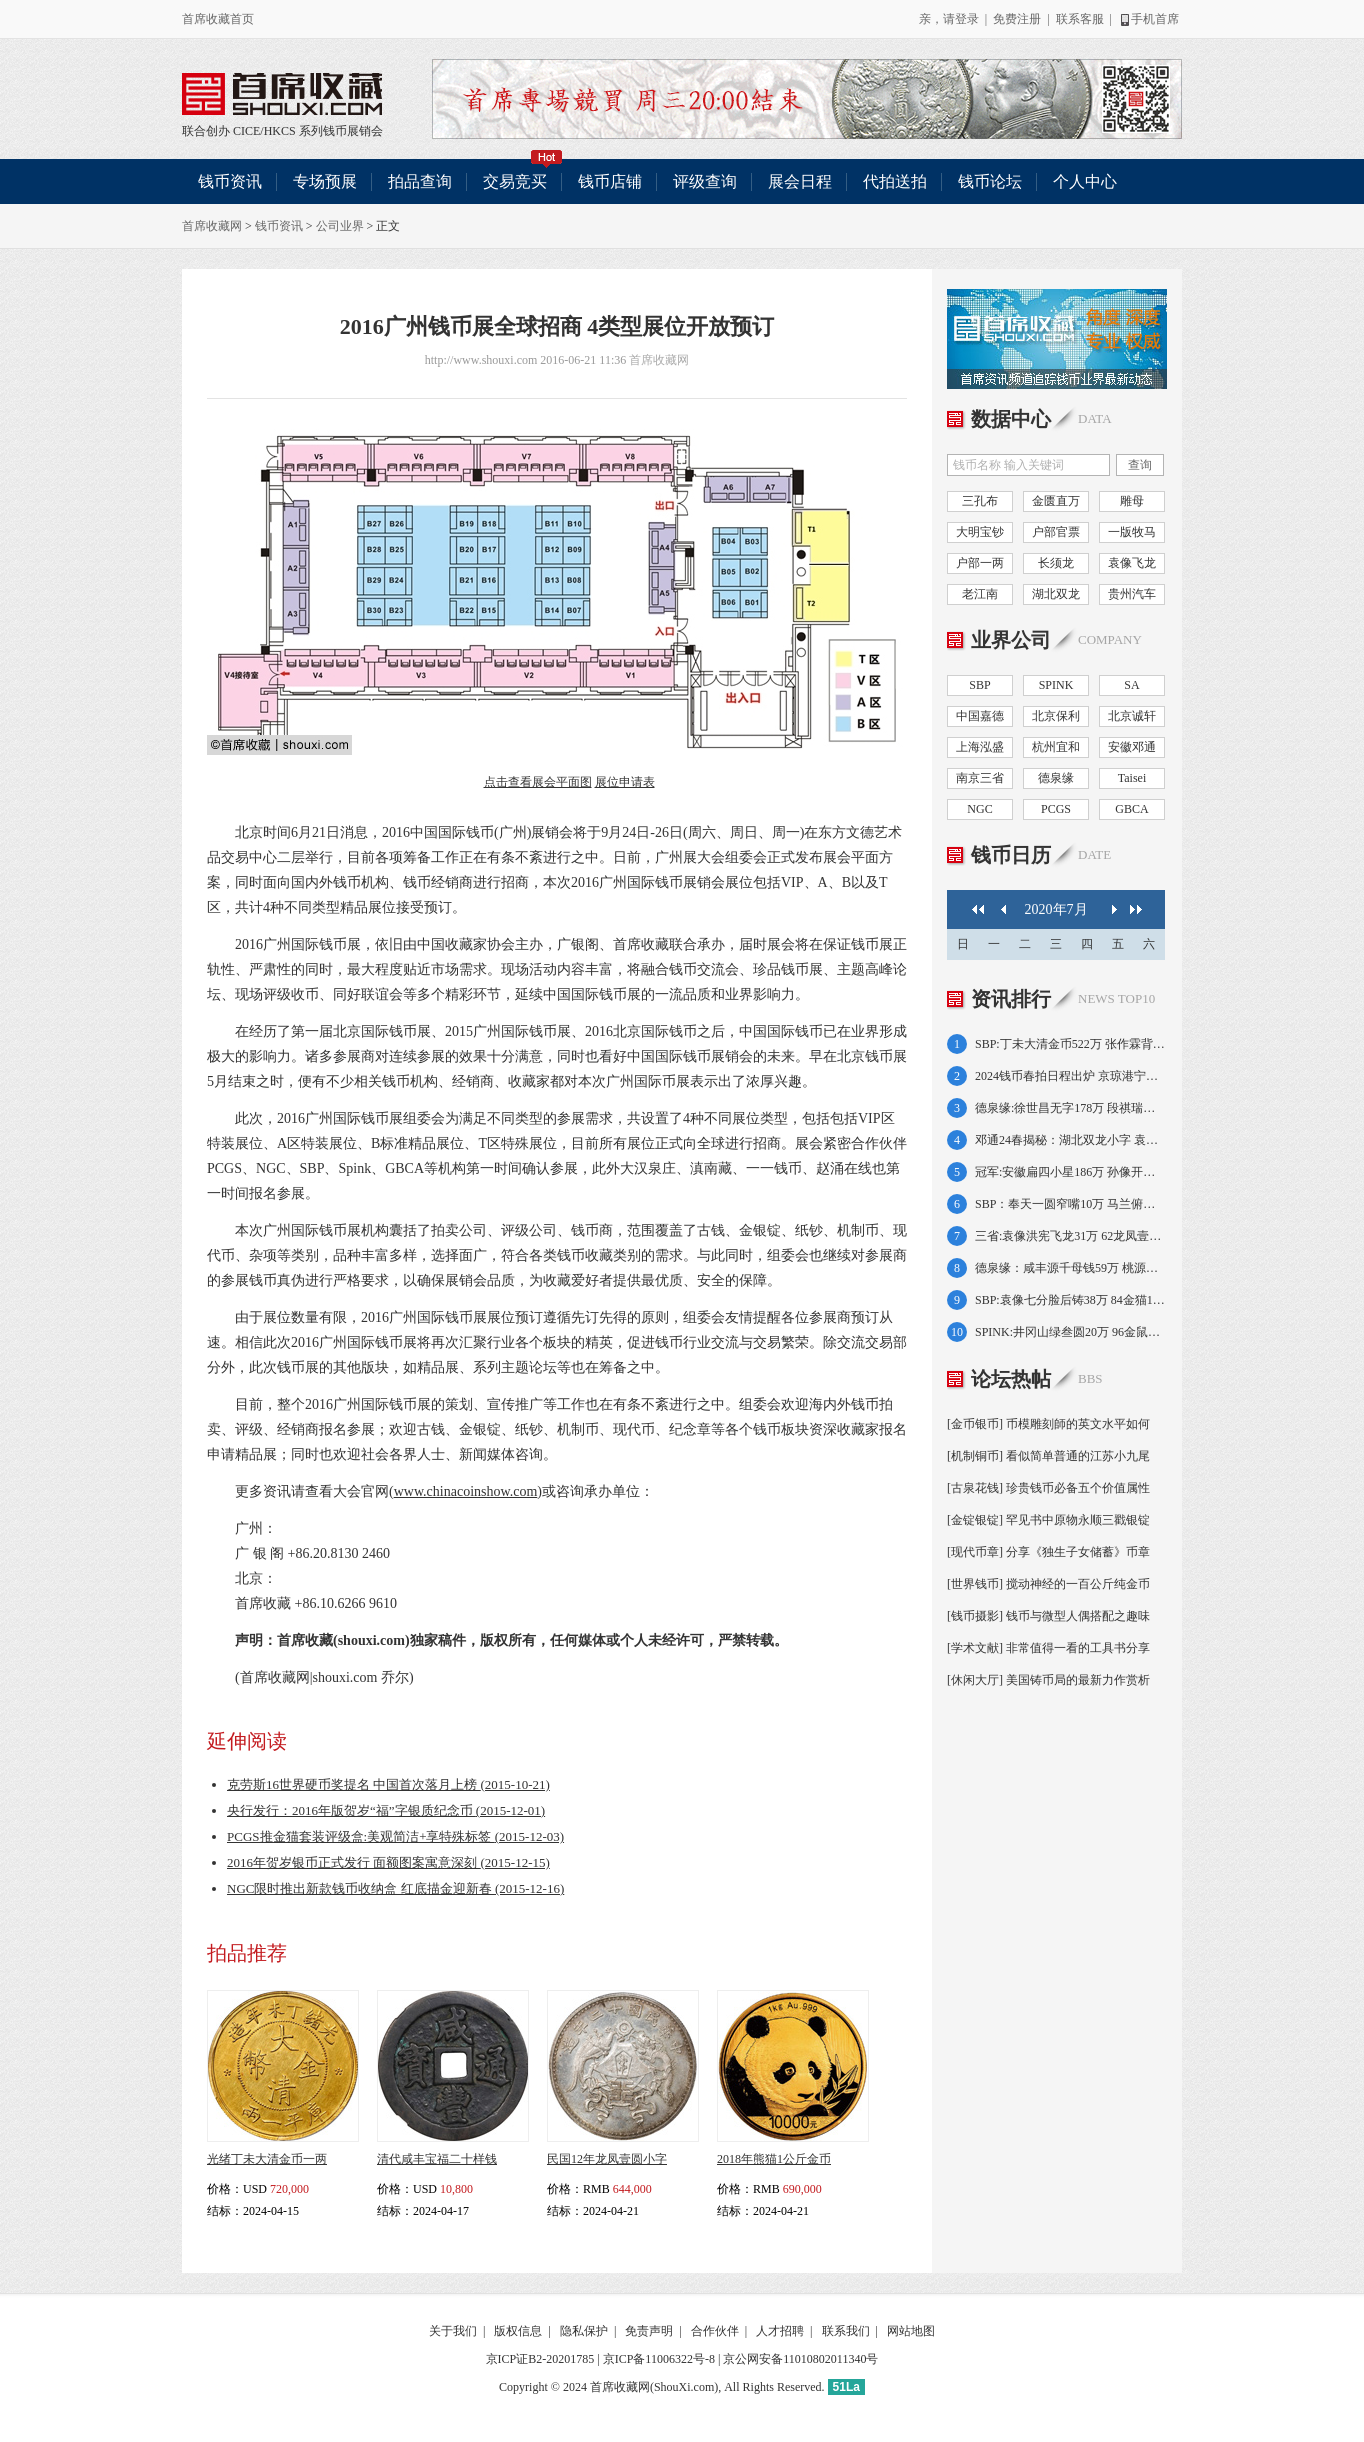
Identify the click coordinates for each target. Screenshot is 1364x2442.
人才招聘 (780, 2331)
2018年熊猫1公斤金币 (774, 2159)
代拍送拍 (895, 181)
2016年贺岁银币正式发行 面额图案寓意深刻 (388, 1862)
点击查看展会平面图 (538, 782)
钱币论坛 (990, 181)
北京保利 (1056, 716)
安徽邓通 (1132, 747)
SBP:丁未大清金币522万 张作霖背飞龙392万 (1070, 1044)
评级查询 (705, 181)
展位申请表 (625, 782)
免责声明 (649, 2331)
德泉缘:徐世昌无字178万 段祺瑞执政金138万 (1070, 1108)
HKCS (280, 131)
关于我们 (453, 2331)
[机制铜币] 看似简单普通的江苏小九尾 (1048, 1456)
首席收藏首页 (218, 19)
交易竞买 (523, 174)
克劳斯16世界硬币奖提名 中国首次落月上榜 (388, 1784)
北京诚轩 (1132, 716)
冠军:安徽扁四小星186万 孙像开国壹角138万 (1070, 1172)
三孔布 (980, 501)
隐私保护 (584, 2331)
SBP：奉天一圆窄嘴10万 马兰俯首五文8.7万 (1070, 1204)
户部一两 (980, 563)
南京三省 (980, 778)
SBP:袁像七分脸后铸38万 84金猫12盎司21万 (1070, 1300)
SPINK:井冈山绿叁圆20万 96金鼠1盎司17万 (1070, 1332)
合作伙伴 (715, 2331)
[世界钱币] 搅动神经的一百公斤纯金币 (1048, 1584)
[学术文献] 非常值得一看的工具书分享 (1048, 1648)
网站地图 (911, 2331)
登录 (967, 19)
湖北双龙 (1056, 594)
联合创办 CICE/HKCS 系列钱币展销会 (282, 94)
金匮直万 (1056, 501)
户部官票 (1056, 532)
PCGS (1056, 809)
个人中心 (1085, 181)
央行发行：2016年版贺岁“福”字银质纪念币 (386, 1810)
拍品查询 (420, 181)
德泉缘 (1056, 778)
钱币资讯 (230, 181)
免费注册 (1017, 19)
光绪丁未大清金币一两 (267, 2159)
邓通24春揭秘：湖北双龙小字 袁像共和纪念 (1070, 1140)
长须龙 (1056, 563)
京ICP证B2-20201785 (540, 2359)
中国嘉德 (980, 716)
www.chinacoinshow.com (466, 1491)
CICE (246, 131)
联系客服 (1080, 19)
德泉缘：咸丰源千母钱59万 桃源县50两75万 (1070, 1268)
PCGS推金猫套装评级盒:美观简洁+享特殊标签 (395, 1836)
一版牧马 (1132, 532)
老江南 (980, 594)
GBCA (1131, 809)
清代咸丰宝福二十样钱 (437, 2159)
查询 (1140, 465)
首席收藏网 (212, 226)
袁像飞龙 (1132, 563)
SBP (979, 685)
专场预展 (325, 181)
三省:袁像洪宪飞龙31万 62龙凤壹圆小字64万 (1070, 1236)
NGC (979, 809)
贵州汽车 (1132, 594)
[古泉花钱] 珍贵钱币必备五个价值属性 (1048, 1488)
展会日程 (800, 181)
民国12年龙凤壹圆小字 (607, 2159)
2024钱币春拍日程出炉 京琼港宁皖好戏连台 (1070, 1076)
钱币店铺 (610, 181)
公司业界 (340, 226)
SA (1131, 685)
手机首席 (1148, 19)
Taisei (1132, 778)
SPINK (1056, 685)
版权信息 (518, 2331)
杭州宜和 (1056, 747)
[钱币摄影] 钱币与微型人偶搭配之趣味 (1048, 1616)
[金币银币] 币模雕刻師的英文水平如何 (1048, 1424)
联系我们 (846, 2331)
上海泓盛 (980, 747)
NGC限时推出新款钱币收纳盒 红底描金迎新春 (395, 1888)
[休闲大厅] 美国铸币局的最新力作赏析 (1048, 1680)
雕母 (1132, 501)
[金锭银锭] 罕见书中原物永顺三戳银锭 (1048, 1520)
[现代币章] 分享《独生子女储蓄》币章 (1048, 1552)
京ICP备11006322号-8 (659, 2359)
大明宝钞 (980, 532)
